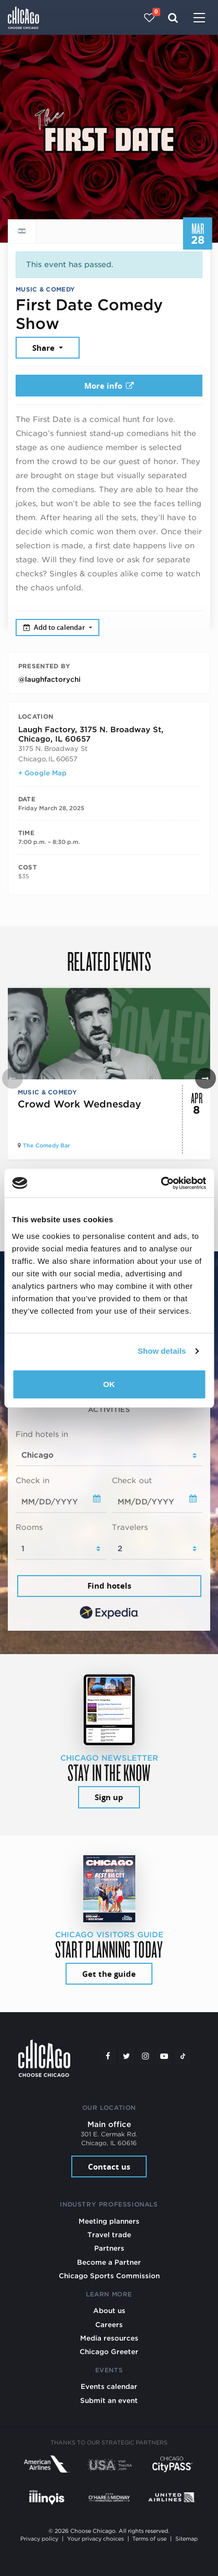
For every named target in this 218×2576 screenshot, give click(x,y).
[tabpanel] (109, 1525)
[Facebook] (108, 2056)
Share (44, 347)
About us (109, 2310)
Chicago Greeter (109, 2351)
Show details (162, 1350)
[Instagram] (145, 2056)
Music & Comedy (45, 289)
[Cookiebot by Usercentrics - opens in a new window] (160, 1183)
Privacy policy (39, 2538)
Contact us (109, 2166)
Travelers (130, 1527)
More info (109, 385)
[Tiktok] (182, 2056)
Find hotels (109, 1585)
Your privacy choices (95, 2538)
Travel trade (109, 2234)
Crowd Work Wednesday (79, 1104)
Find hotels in (42, 1434)
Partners (109, 2248)
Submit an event (109, 2400)
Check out (132, 1480)
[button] (205, 1078)
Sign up (109, 1797)
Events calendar (109, 2386)
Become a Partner (109, 2262)
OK (109, 1384)
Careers (109, 2324)
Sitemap (186, 2538)
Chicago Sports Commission (109, 2275)
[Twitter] (126, 2056)
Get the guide (109, 1974)
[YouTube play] (164, 2056)
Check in (32, 1480)
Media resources (109, 2338)
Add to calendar (55, 627)
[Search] (173, 18)
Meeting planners (109, 2221)
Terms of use (149, 2538)
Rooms (29, 1527)
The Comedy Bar (46, 1145)
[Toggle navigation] (199, 19)
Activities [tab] (109, 1409)
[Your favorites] (149, 18)
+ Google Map (42, 773)
